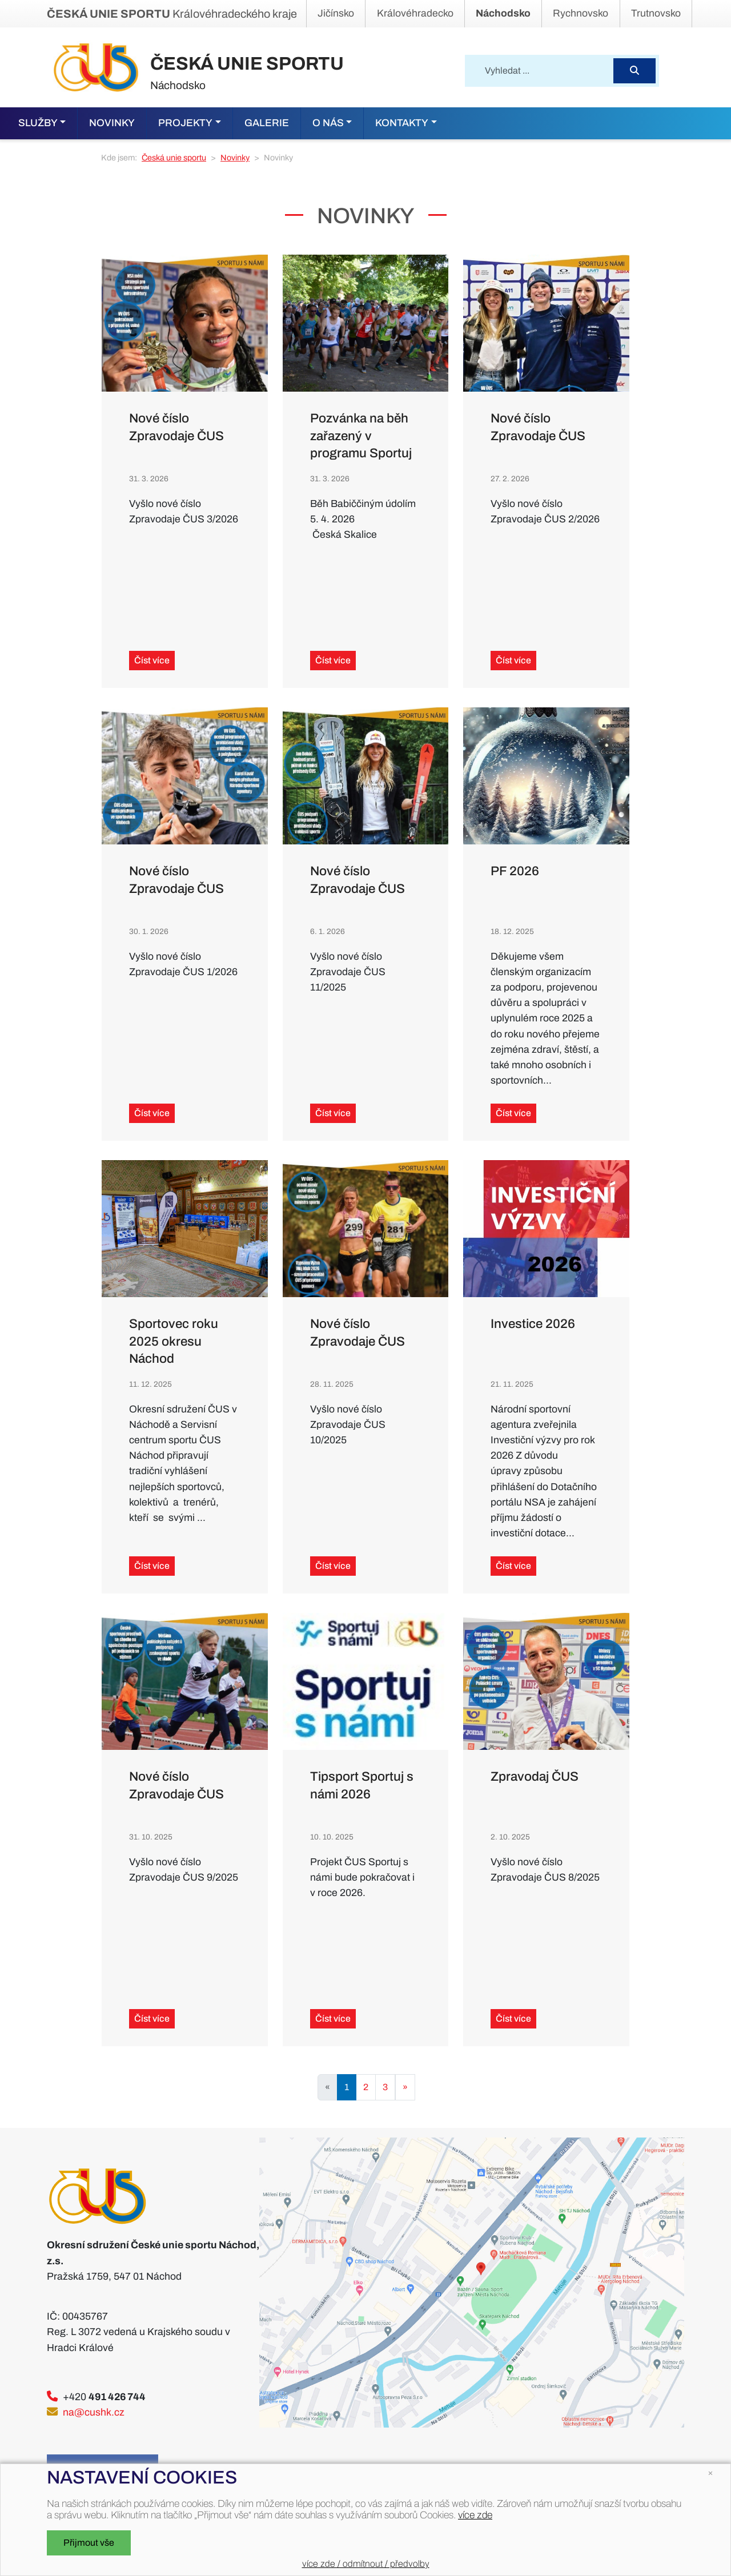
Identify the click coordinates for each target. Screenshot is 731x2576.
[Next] (405, 2087)
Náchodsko (503, 13)
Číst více (152, 660)
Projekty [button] (185, 123)
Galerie (266, 123)
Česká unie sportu (174, 157)
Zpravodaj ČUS (535, 1776)
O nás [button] (328, 123)
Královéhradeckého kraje (172, 13)
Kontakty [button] (401, 123)
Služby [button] (38, 123)
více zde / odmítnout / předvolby (365, 2564)
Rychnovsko (580, 13)
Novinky (112, 123)
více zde (475, 2515)
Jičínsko (336, 13)
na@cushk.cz (93, 2412)
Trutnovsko (656, 13)
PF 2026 (515, 871)
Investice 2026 (533, 1324)
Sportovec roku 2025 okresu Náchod (173, 1341)
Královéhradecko (415, 13)
